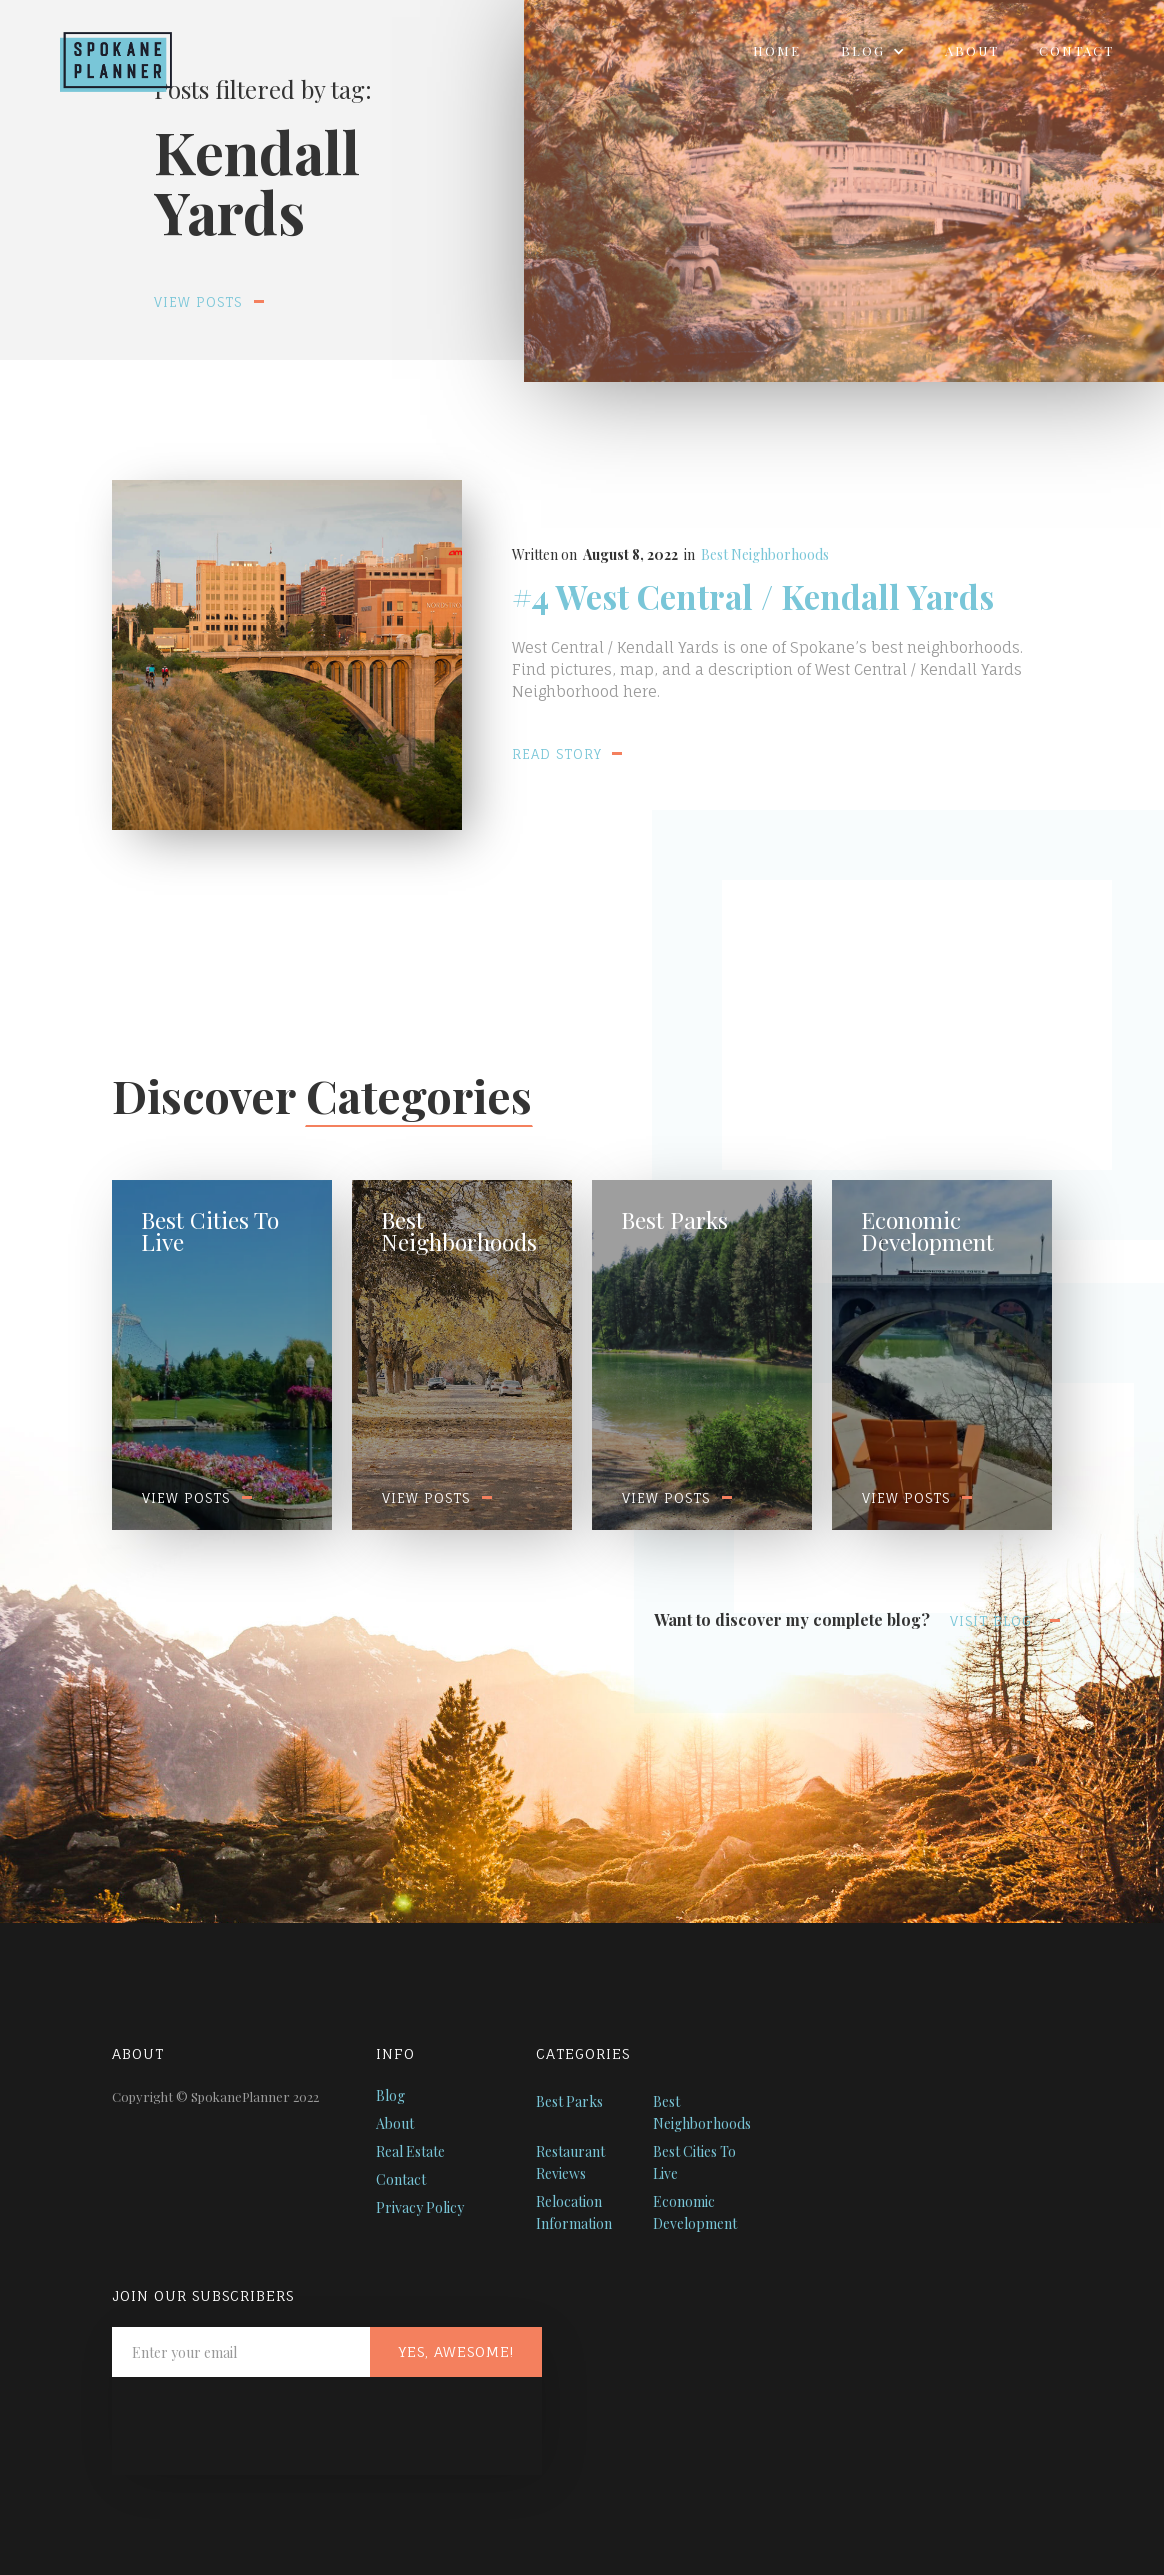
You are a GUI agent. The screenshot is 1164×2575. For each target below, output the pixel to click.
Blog (390, 2095)
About (972, 50)
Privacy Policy (420, 2207)
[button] (873, 51)
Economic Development (695, 2212)
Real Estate (410, 2151)
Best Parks (569, 2101)
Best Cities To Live (694, 2162)
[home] (101, 56)
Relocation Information (574, 2212)
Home (777, 50)
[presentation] (264, 2426)
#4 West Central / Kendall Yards (753, 596)
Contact (1076, 50)
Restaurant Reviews (570, 2162)
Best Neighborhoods (765, 554)
